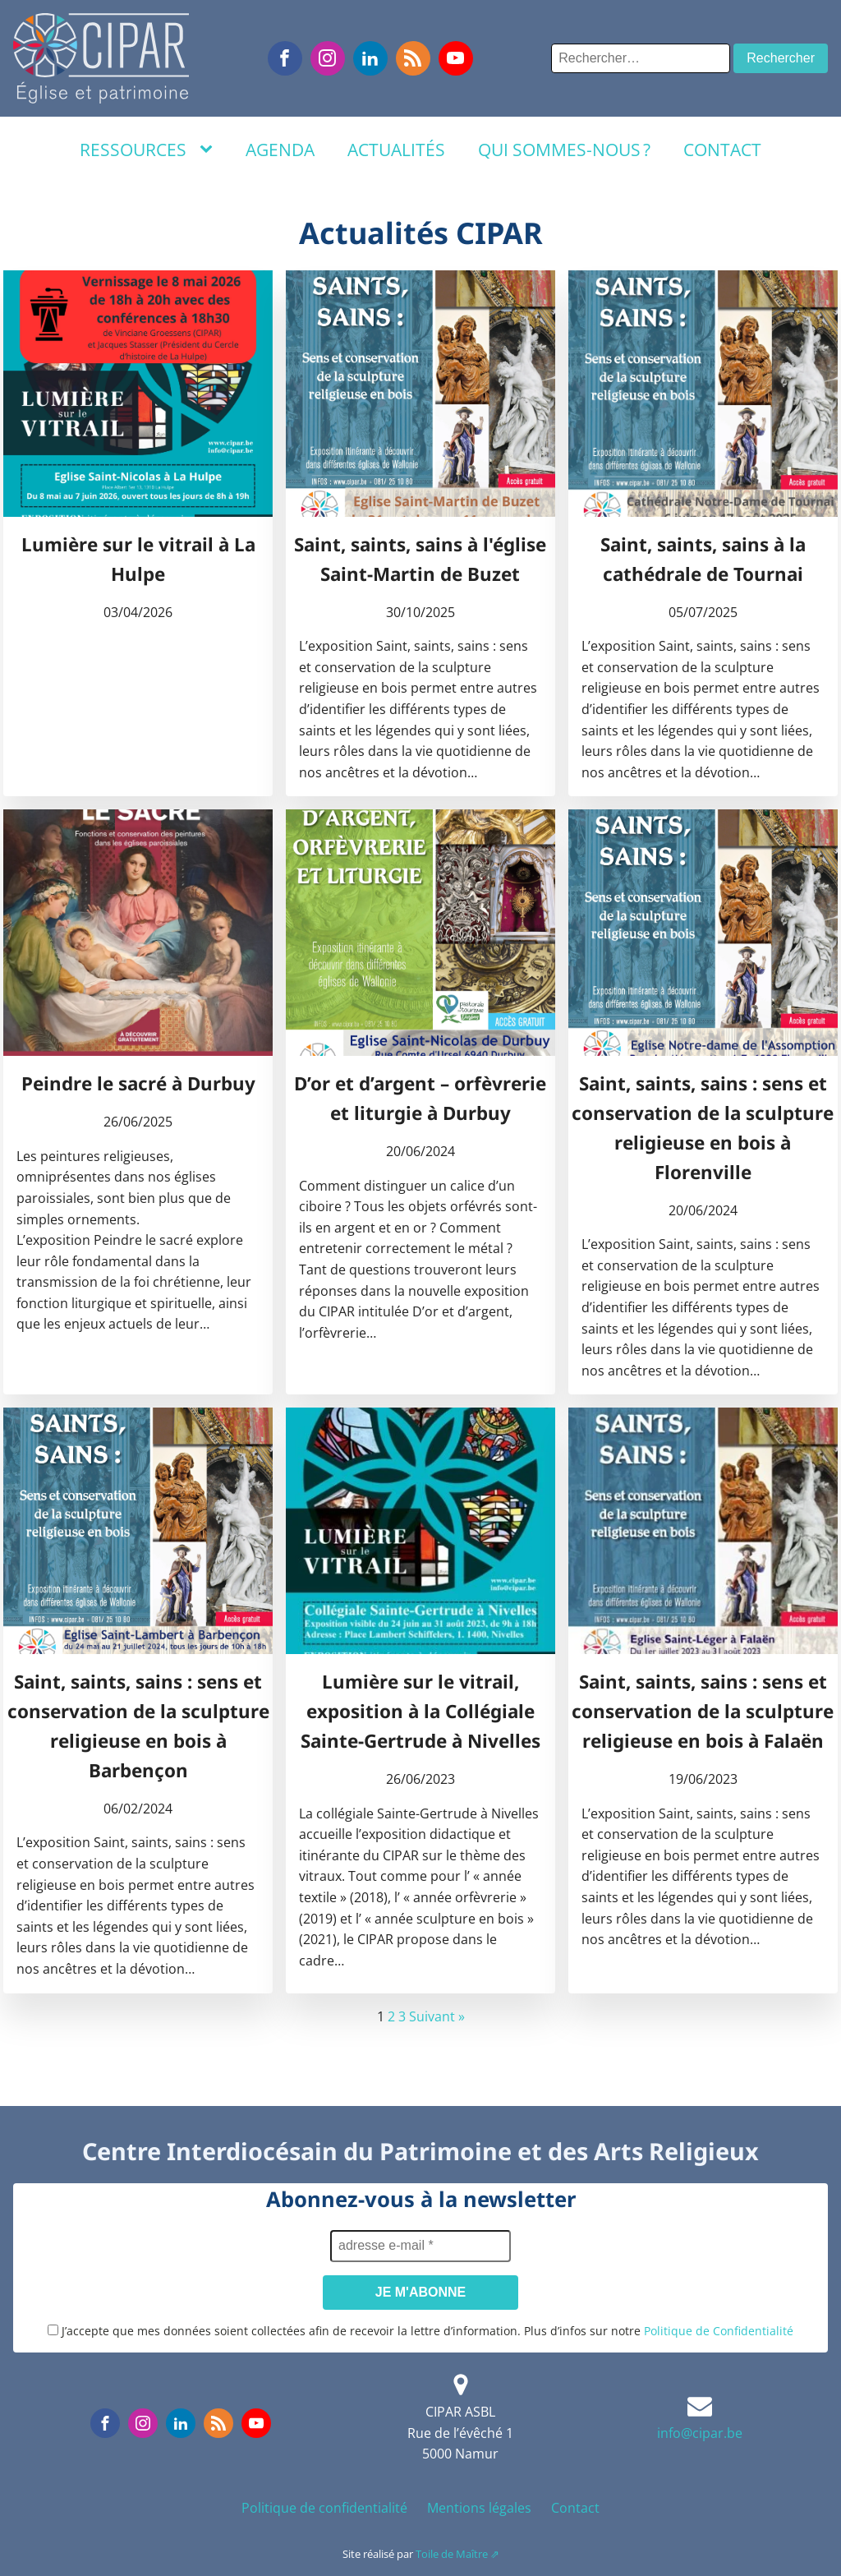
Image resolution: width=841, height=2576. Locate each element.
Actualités (396, 149)
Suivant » (437, 2016)
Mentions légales (479, 2508)
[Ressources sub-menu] (209, 149)
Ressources (133, 149)
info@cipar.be (699, 2433)
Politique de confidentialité (324, 2508)
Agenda (280, 149)
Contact (722, 149)
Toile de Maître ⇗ (457, 2553)
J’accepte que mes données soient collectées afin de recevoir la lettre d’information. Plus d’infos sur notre (420, 2331)
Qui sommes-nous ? (564, 149)
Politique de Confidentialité (718, 2331)
